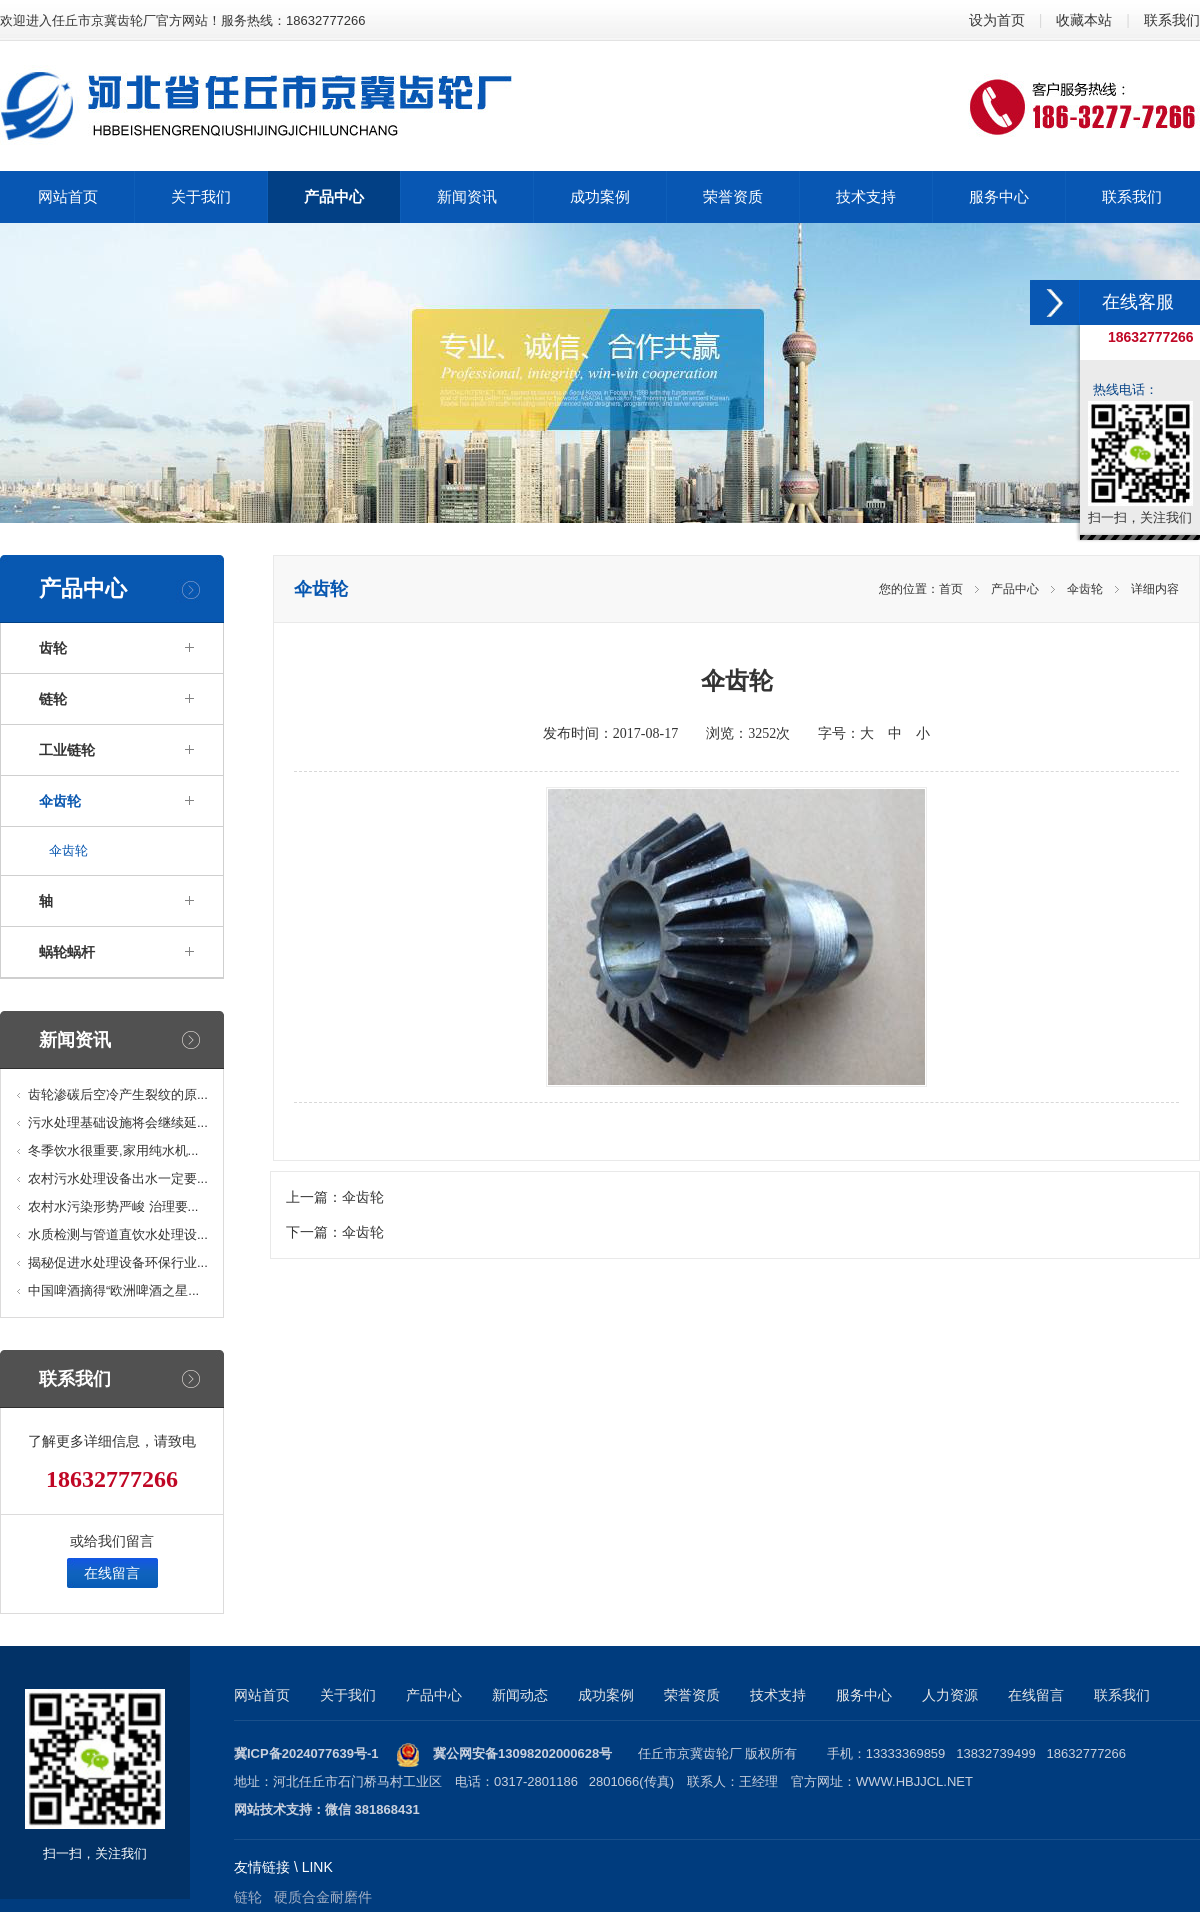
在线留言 (112, 1573)
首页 (951, 589)
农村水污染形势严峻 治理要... (113, 1206)
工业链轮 (67, 750)
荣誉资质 (692, 1695)
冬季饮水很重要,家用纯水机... (113, 1150)
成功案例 (606, 1695)
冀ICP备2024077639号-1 (306, 1753)
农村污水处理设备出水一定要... (118, 1178)
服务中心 (864, 1695)
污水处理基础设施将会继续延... (118, 1122)
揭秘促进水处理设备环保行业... (118, 1262)
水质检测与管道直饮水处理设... (118, 1234)
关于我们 (348, 1695)
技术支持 (778, 1695)
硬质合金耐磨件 (323, 1897)
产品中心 (1015, 589)
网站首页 (262, 1695)
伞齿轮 (60, 801)
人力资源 (950, 1695)
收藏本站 (1084, 20)
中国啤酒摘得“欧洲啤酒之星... (113, 1290)
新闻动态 (520, 1695)
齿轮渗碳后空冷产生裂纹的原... (118, 1094)
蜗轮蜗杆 (67, 952)
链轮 (53, 699)
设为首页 (997, 20)
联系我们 (1172, 20)
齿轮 (53, 648)
